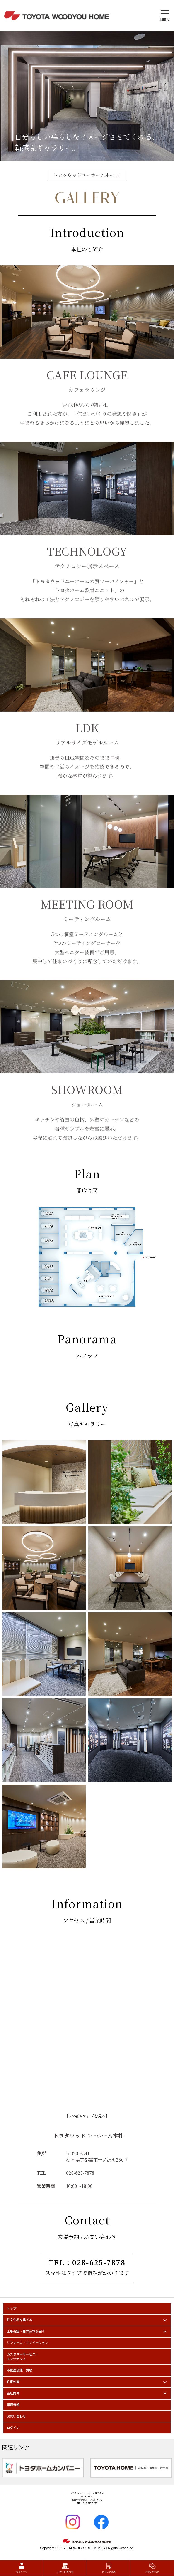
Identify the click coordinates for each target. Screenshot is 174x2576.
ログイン (13, 2428)
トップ (11, 2309)
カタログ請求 (109, 2572)
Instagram (72, 2523)
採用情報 (13, 2405)
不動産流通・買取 (19, 2371)
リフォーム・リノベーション (27, 2343)
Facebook (102, 2523)
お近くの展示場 (65, 2572)
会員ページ (21, 2572)
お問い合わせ (16, 2416)
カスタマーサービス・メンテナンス (23, 2357)
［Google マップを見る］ (87, 2116)
